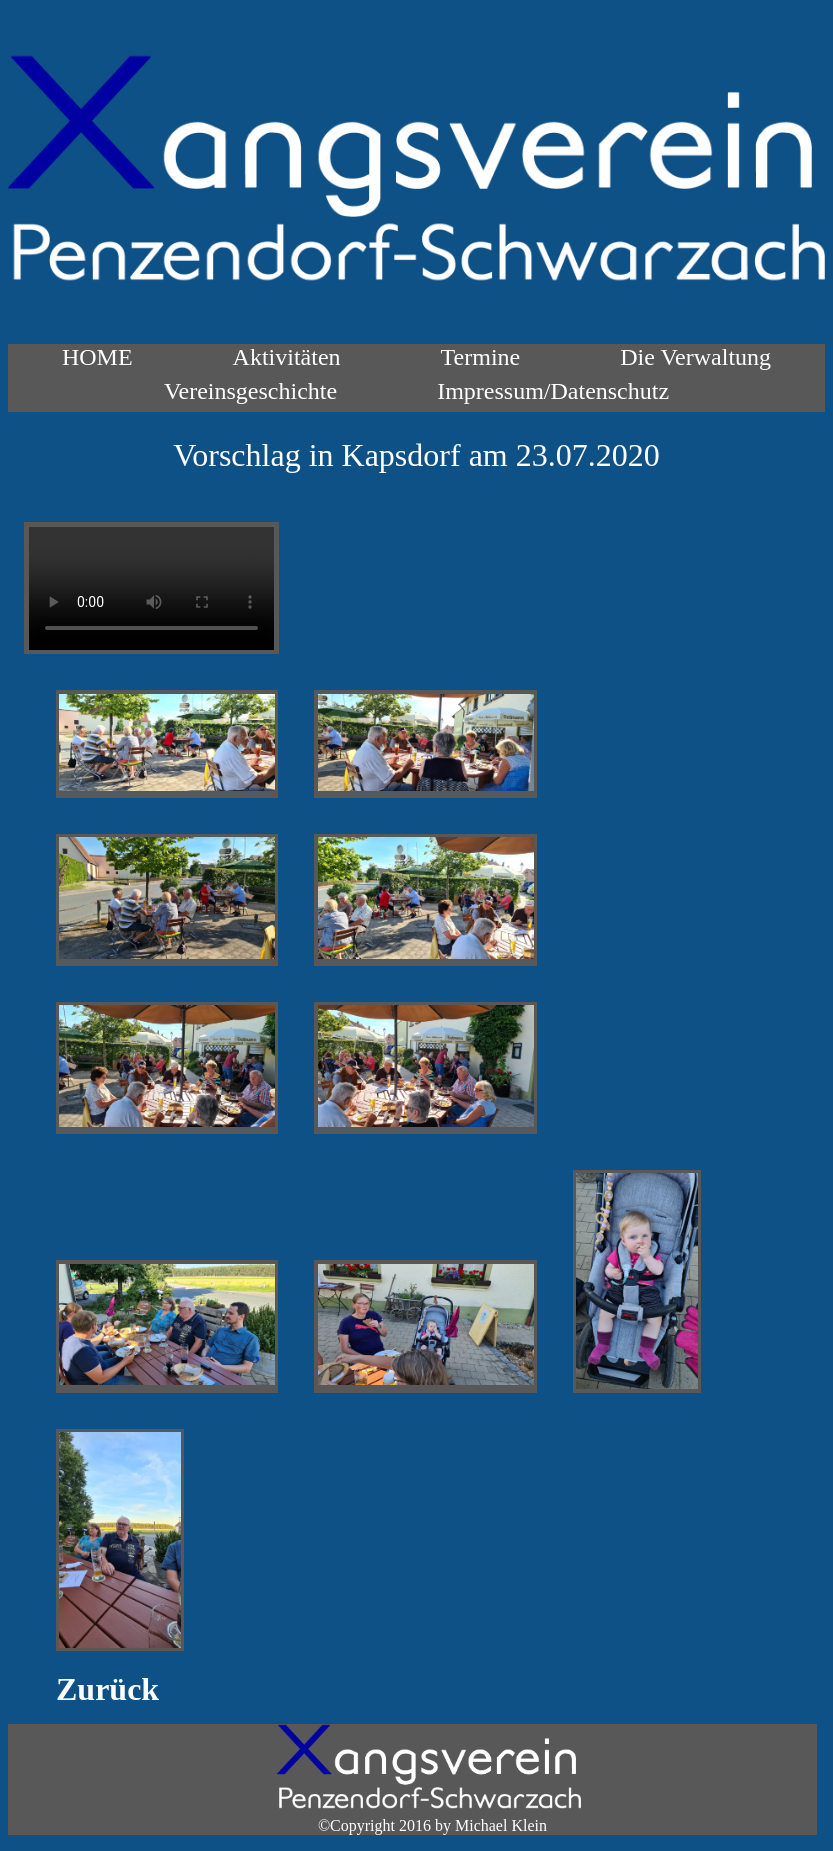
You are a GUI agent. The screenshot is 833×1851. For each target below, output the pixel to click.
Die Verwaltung (695, 357)
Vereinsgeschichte (250, 391)
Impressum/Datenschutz (553, 391)
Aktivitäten (287, 357)
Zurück (107, 1689)
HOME (97, 357)
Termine (481, 357)
